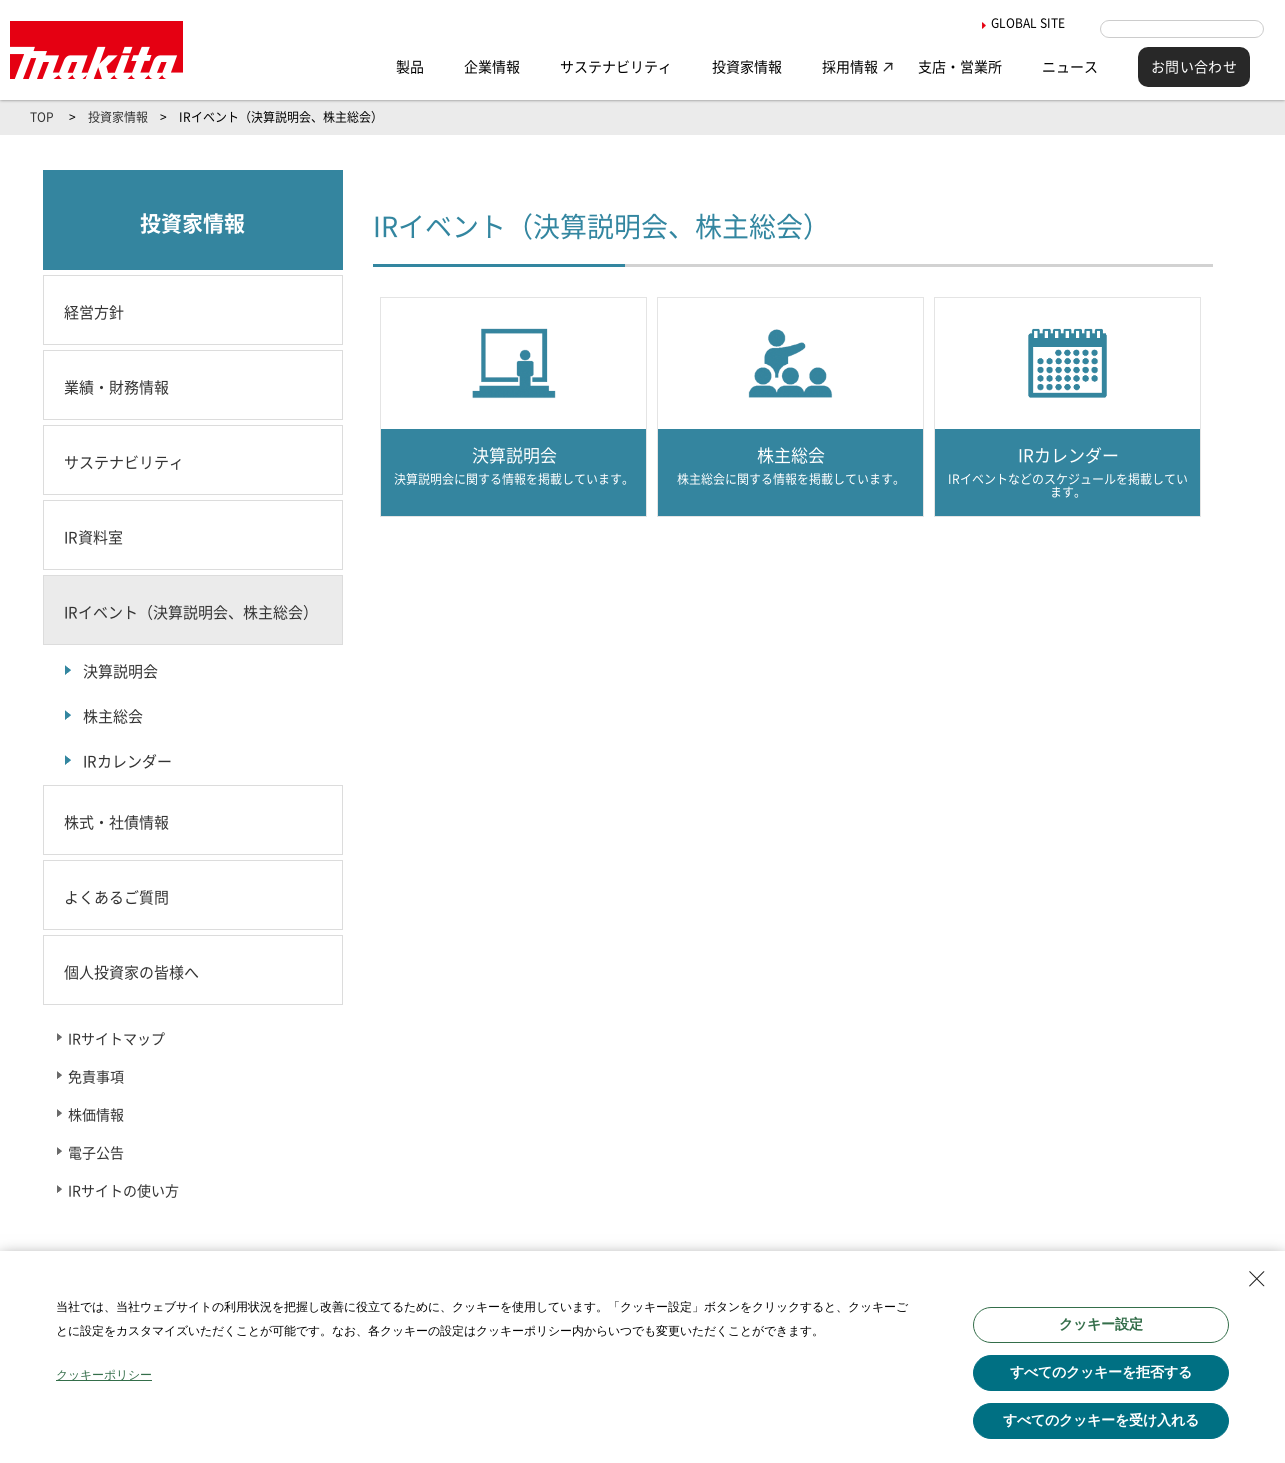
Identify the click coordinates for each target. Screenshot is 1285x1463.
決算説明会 (120, 671)
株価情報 (96, 1115)
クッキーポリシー (104, 1375)
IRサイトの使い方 (123, 1191)
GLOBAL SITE (1011, 23)
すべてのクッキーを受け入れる (1101, 1420)
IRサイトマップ (116, 1039)
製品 (410, 67)
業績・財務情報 (116, 387)
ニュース (1070, 67)
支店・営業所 (960, 67)
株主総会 (113, 716)
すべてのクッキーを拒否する (1101, 1372)
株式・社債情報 (116, 822)
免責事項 (96, 1077)
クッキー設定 (1101, 1324)
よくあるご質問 (116, 897)
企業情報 (492, 67)
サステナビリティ (616, 67)
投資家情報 (747, 67)
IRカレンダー (127, 761)
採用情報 (850, 67)
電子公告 (96, 1153)
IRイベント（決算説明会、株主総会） (191, 612)
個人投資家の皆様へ (131, 972)
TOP (42, 117)
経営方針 (94, 312)
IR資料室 (93, 537)
